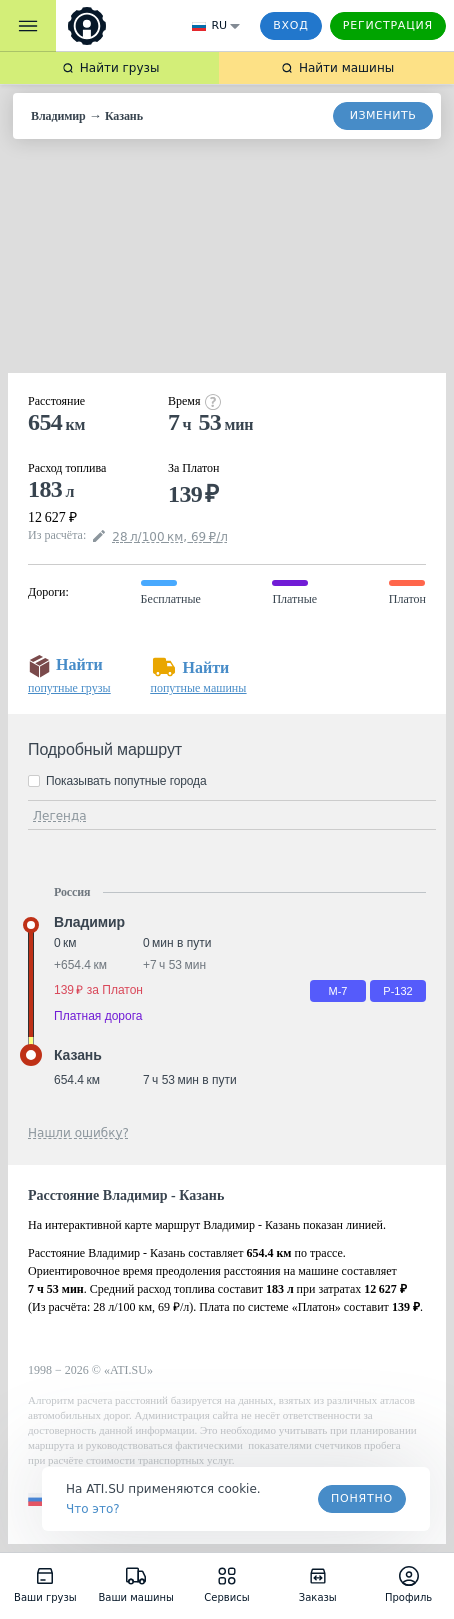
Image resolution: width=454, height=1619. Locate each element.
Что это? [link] (93, 1509)
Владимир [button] (89, 922)
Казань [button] (78, 1055)
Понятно (362, 1498)
